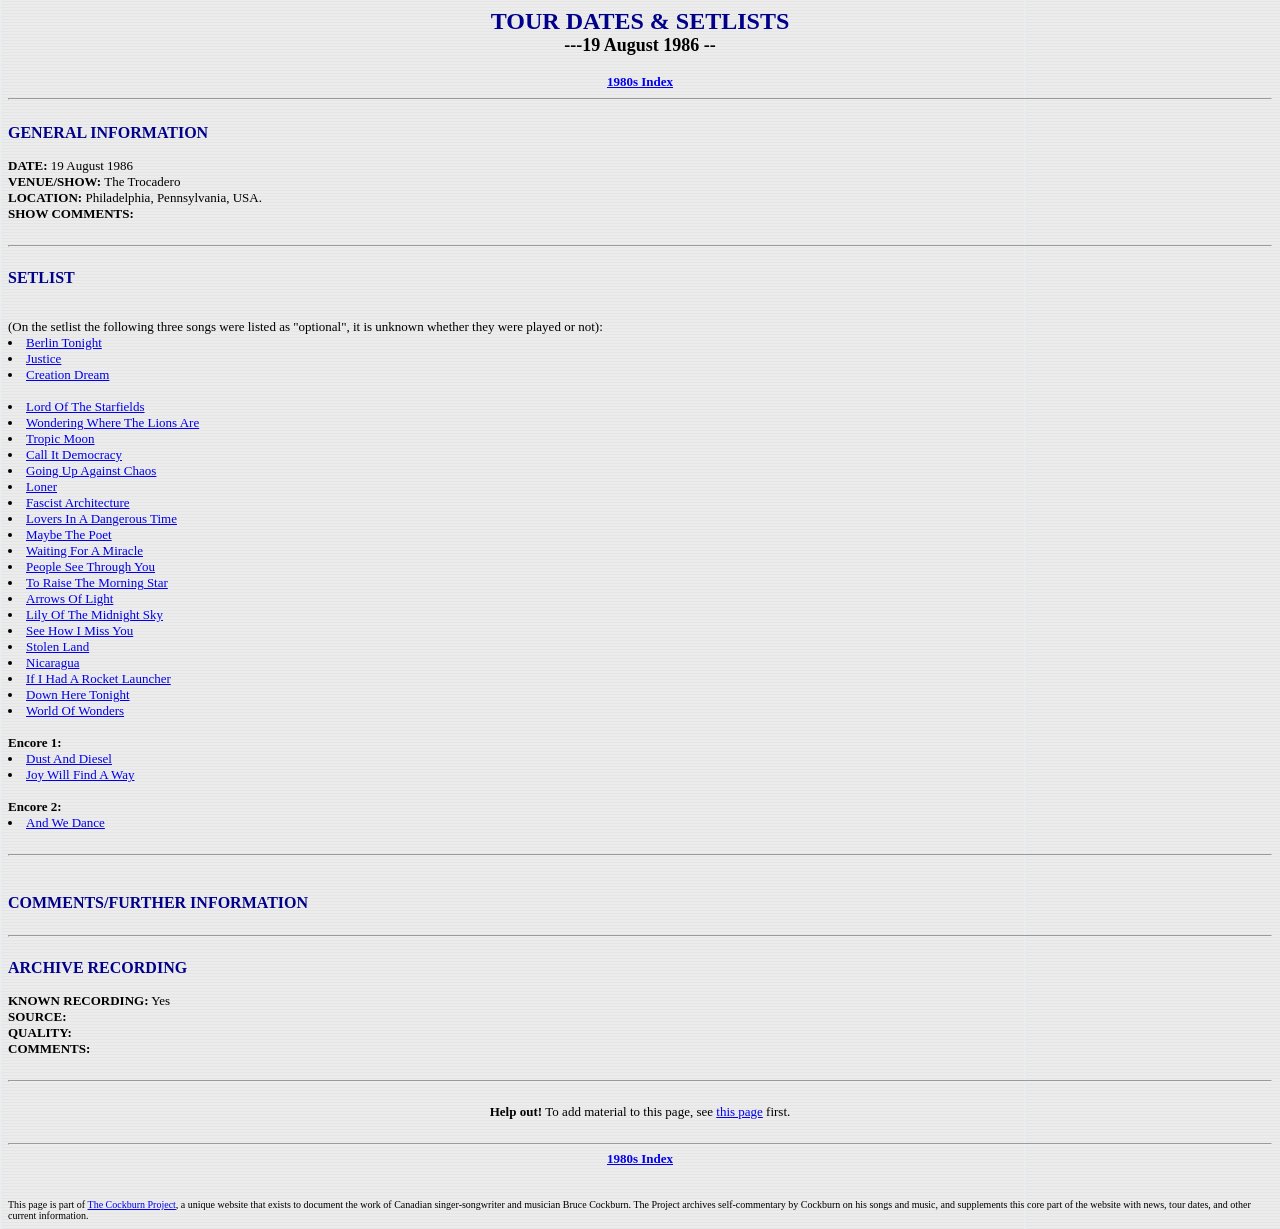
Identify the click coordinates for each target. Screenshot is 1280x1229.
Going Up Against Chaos (91, 470)
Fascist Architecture (78, 502)
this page (739, 1111)
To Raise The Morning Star (97, 582)
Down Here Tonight (78, 694)
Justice (43, 358)
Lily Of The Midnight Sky (94, 614)
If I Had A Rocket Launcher (98, 678)
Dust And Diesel (69, 758)
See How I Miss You (79, 630)
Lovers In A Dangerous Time (101, 518)
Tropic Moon (60, 438)
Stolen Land (57, 646)
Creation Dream (67, 374)
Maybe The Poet (69, 534)
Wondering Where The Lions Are (112, 422)
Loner (41, 486)
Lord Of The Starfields (85, 406)
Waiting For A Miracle (84, 550)
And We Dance (65, 822)
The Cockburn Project (132, 1204)
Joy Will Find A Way (80, 774)
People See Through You (90, 566)
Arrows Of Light (69, 598)
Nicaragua (52, 662)
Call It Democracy (74, 454)
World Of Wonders (75, 710)
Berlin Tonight (64, 342)
